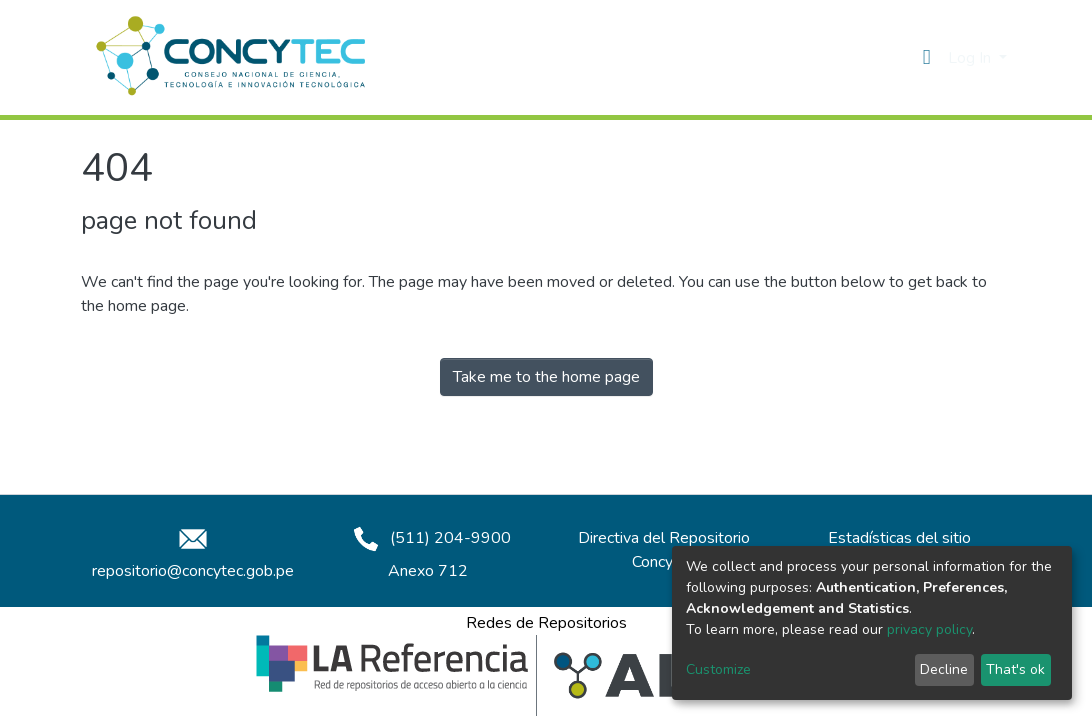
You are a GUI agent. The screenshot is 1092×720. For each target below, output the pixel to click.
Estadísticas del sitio (899, 538)
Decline (944, 669)
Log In (971, 58)
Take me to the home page (546, 377)
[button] (926, 58)
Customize (718, 669)
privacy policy (929, 629)
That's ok (1015, 669)
